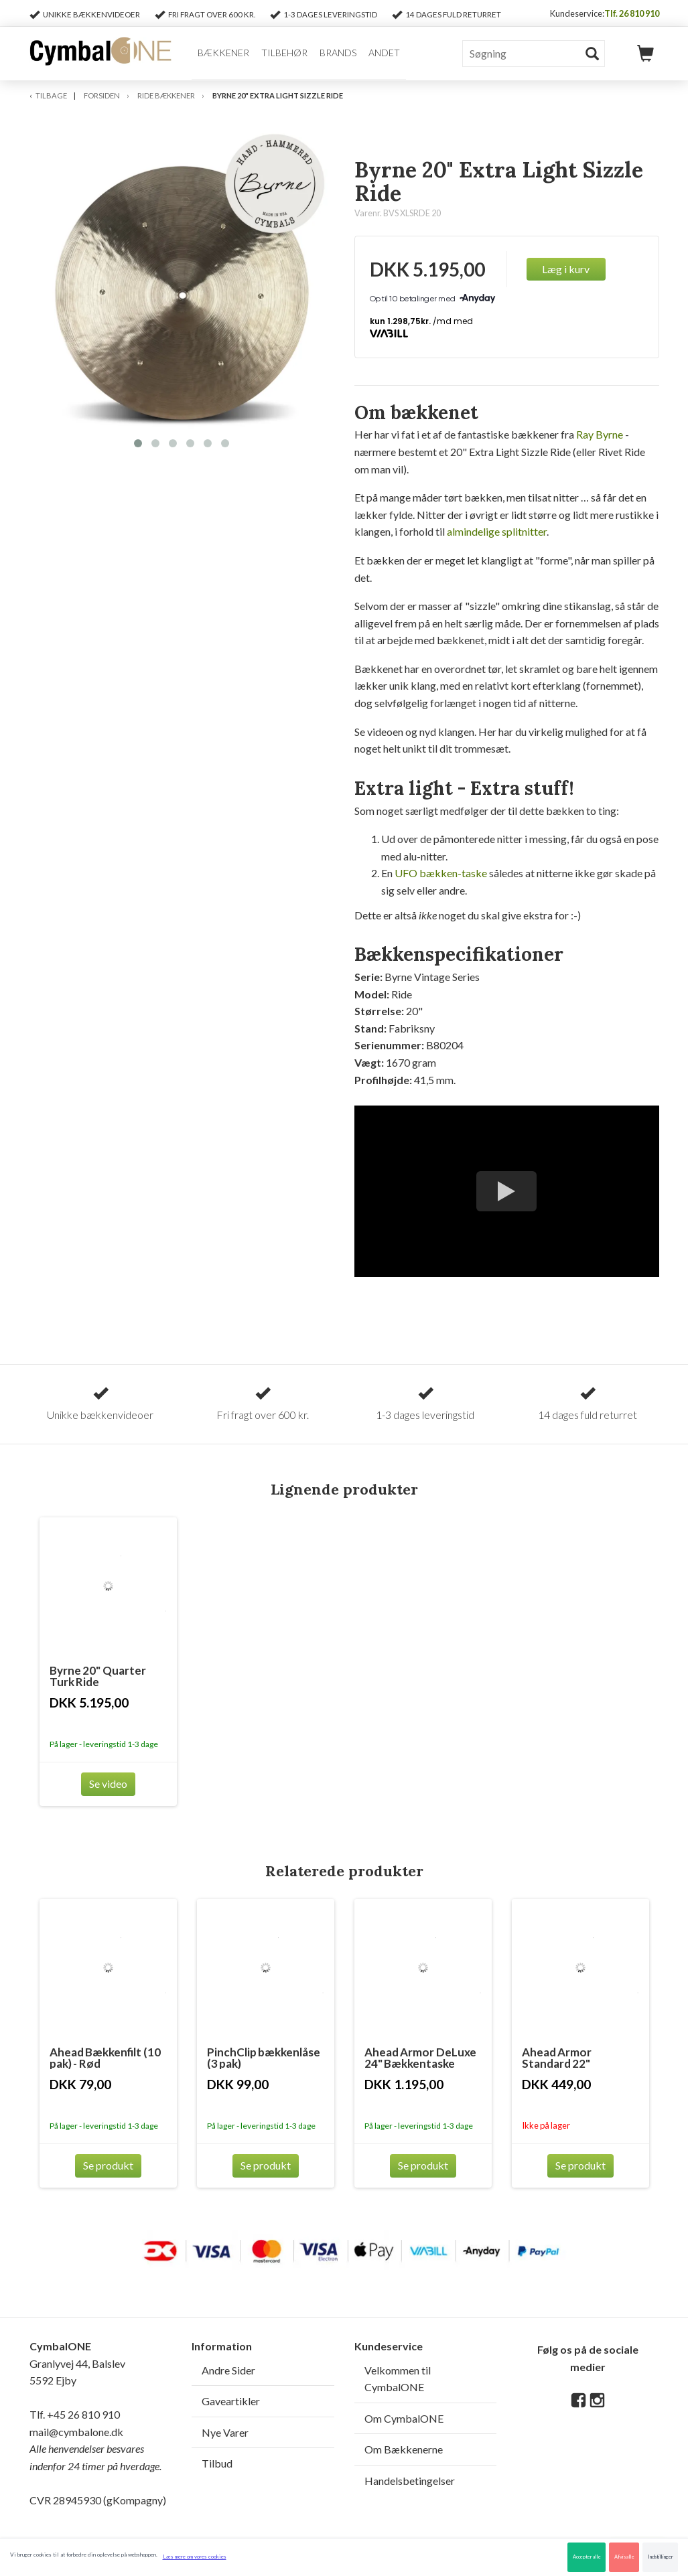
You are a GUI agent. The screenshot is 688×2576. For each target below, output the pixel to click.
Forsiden (102, 95)
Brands (338, 52)
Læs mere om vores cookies (194, 2556)
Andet (384, 52)
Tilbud (217, 2463)
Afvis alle (624, 2557)
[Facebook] (578, 2401)
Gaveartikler (231, 2401)
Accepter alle (587, 2557)
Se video (108, 1783)
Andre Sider (228, 2370)
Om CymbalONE (403, 2418)
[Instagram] (597, 2401)
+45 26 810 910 (83, 2414)
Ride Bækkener (166, 95)
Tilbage (51, 95)
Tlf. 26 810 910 (631, 13)
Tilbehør (284, 52)
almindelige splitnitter (497, 531)
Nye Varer (225, 2432)
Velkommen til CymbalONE (397, 2379)
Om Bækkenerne (403, 2449)
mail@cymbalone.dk (95, 2448)
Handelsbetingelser (409, 2480)
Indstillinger (660, 2557)
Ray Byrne (599, 434)
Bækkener (223, 52)
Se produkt (108, 2165)
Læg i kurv (566, 268)
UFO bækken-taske (441, 872)
